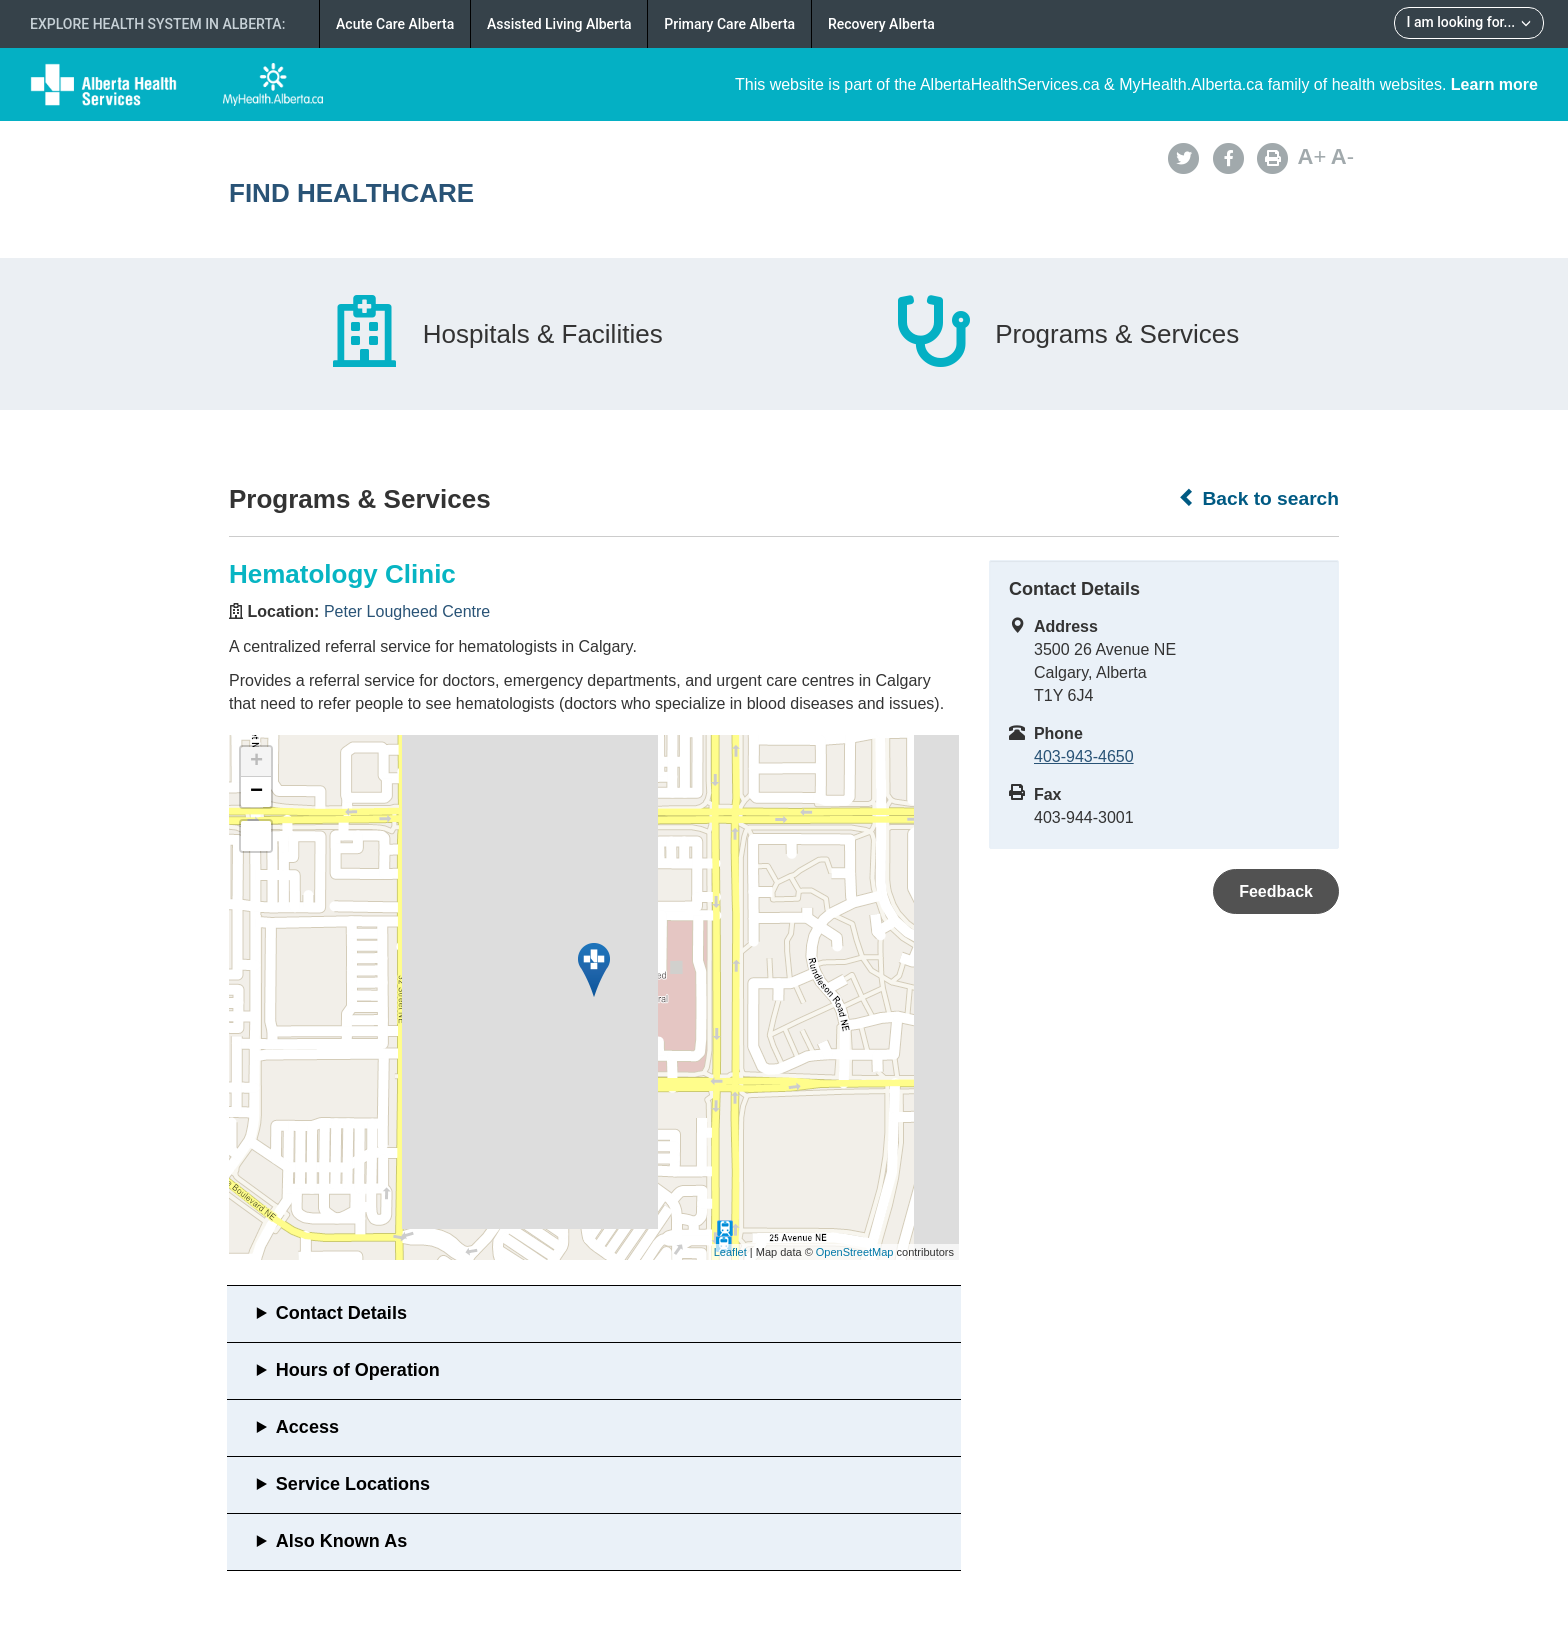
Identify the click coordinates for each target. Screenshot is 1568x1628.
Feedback (1276, 891)
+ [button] (256, 762)
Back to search (1258, 498)
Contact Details (341, 1313)
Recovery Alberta (881, 24)
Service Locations (353, 1484)
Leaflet (730, 1252)
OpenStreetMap (855, 1252)
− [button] (256, 792)
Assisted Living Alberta (559, 24)
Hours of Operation (358, 1370)
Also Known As (341, 1541)
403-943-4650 (1084, 756)
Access (307, 1427)
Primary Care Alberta (729, 24)
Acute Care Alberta (395, 24)
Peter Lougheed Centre (407, 611)
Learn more (1494, 84)
